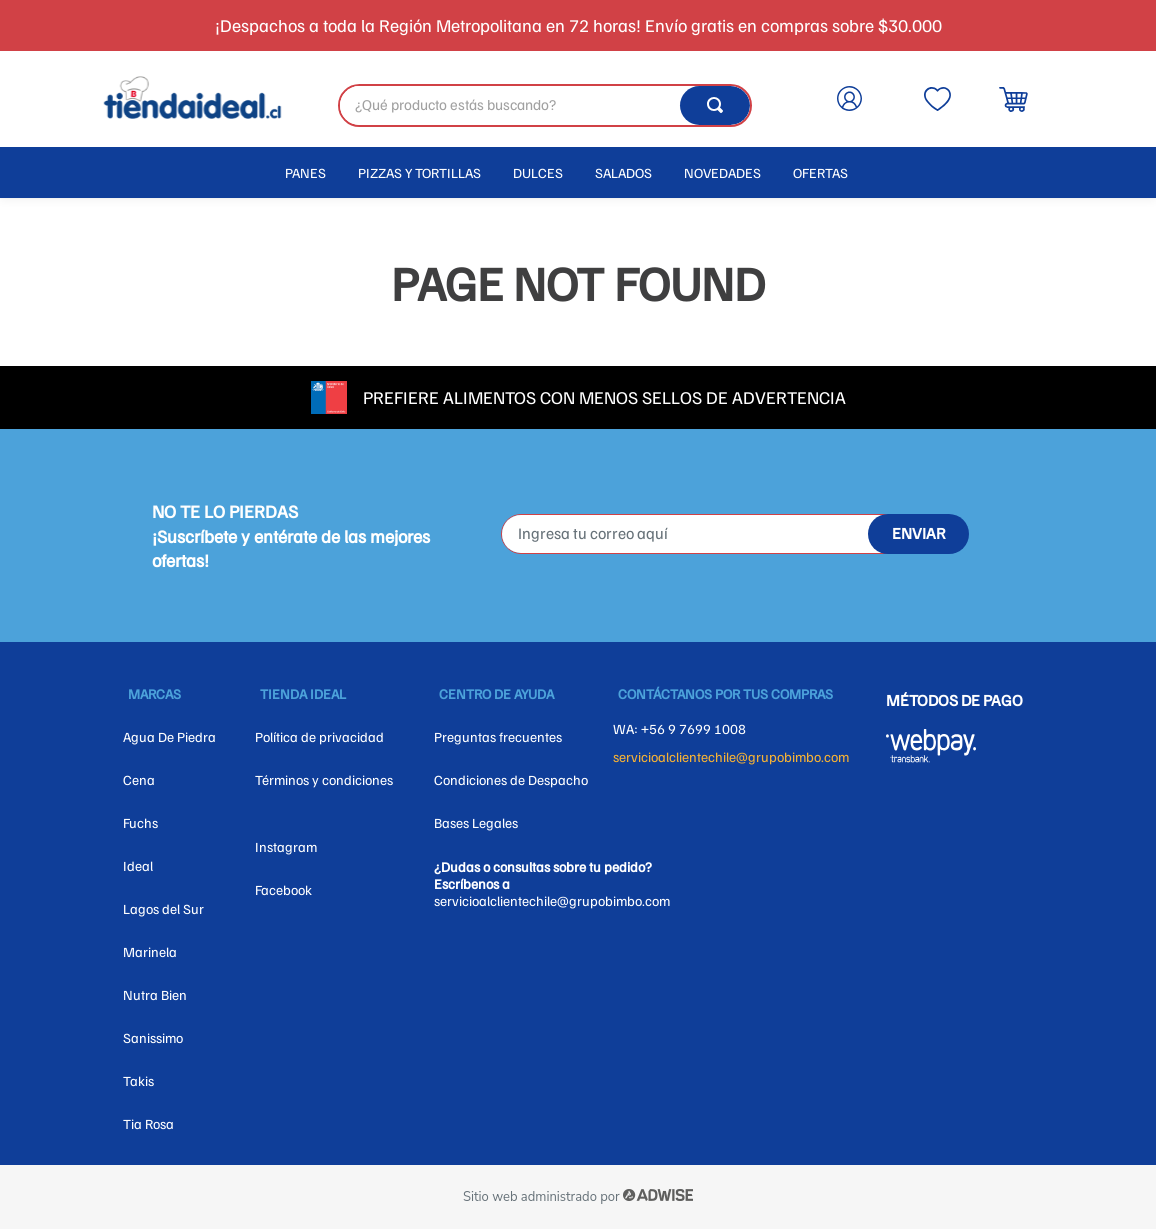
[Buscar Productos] (715, 105)
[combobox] (545, 105)
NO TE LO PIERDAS (225, 511)
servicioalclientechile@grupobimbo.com (731, 756)
